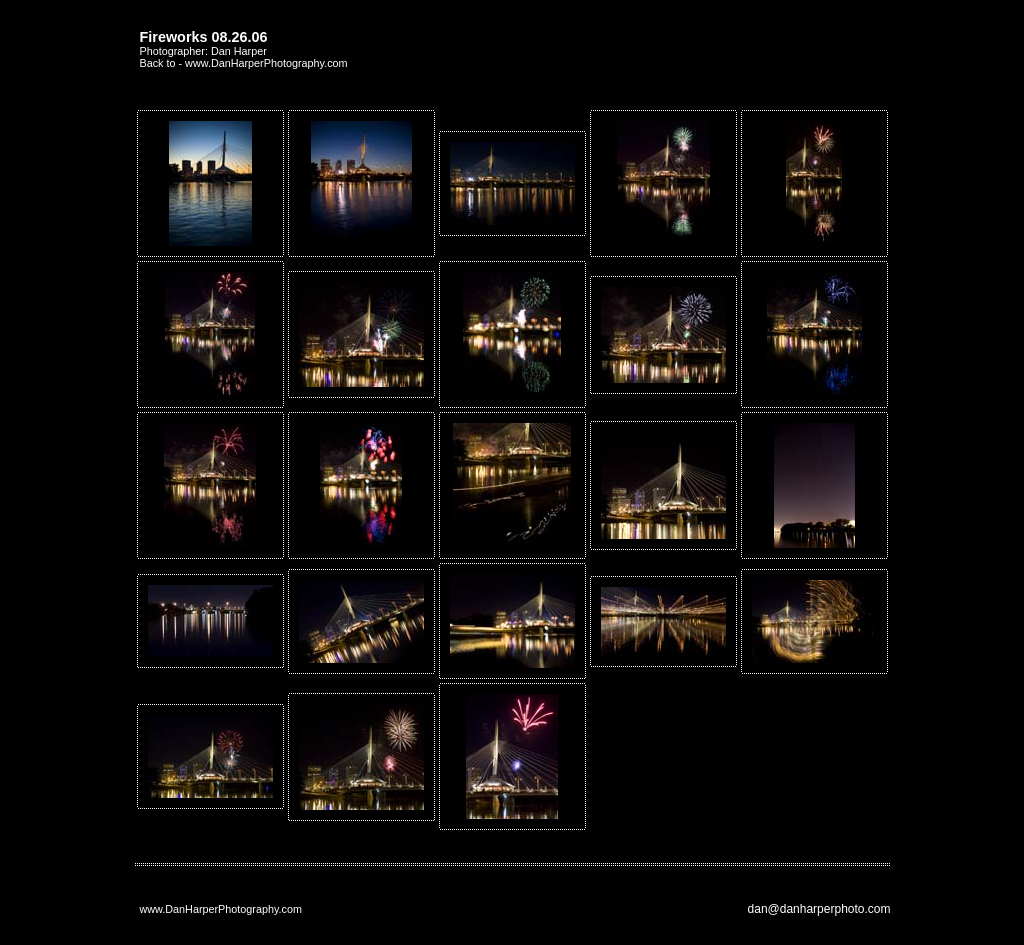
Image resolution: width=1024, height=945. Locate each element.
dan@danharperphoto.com (819, 909)
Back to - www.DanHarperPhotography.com (244, 63)
